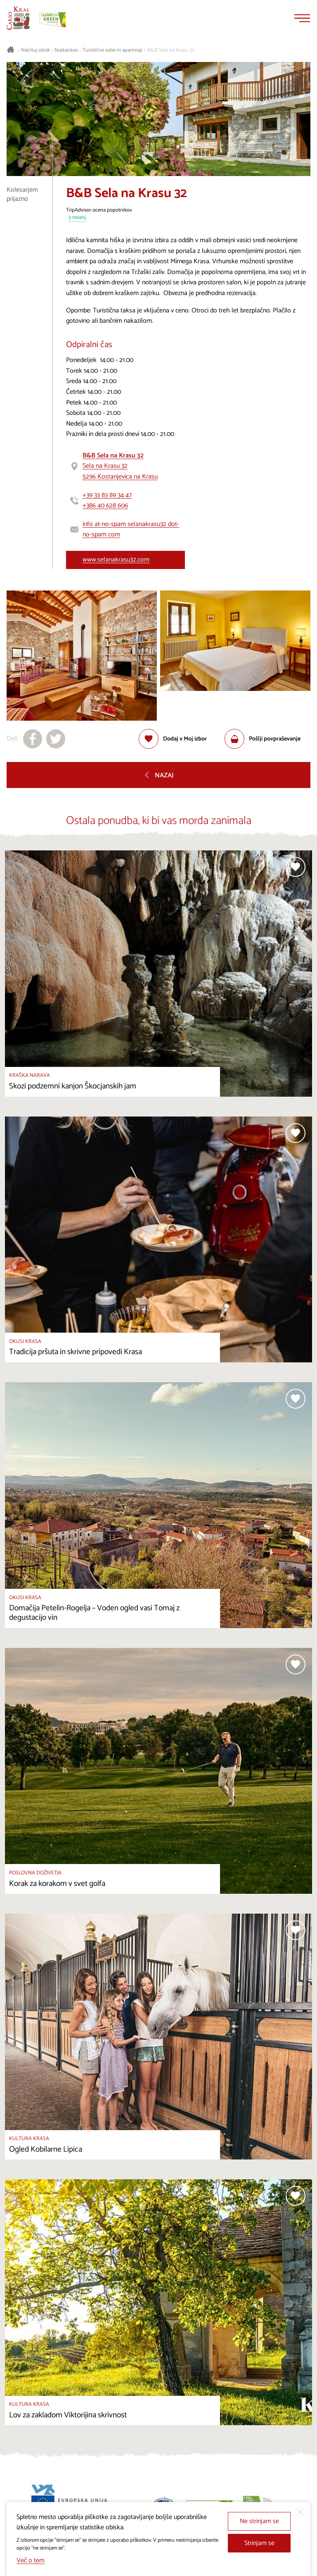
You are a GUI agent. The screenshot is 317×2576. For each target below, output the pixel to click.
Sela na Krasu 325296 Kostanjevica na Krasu (120, 466)
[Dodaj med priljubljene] (173, 739)
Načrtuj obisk (35, 50)
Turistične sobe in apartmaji (112, 50)
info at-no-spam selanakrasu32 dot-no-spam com (131, 529)
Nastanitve (66, 50)
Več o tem (31, 2560)
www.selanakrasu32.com (116, 559)
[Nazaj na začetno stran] (18, 18)
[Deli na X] (56, 739)
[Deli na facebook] (33, 739)
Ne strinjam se (259, 2521)
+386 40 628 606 (105, 505)
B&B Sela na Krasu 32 (170, 50)
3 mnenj (77, 218)
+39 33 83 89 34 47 (107, 495)
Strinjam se (259, 2543)
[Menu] (302, 18)
